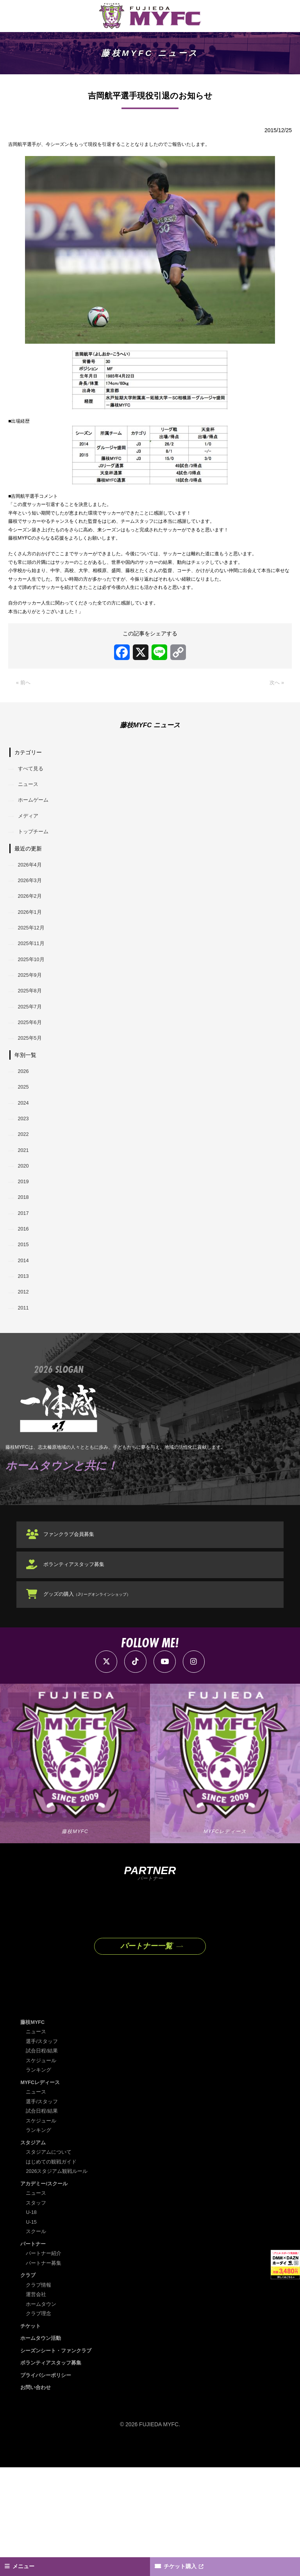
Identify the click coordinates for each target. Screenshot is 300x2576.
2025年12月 (33, 988)
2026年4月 (32, 918)
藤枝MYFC (33, 2130)
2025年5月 (32, 1111)
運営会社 (37, 2403)
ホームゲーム (35, 848)
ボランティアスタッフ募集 (79, 1670)
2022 (25, 1216)
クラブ (28, 2383)
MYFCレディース (41, 2190)
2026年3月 (32, 936)
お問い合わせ (36, 2496)
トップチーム (35, 883)
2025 (25, 1163)
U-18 (32, 2321)
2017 (25, 1304)
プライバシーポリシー (47, 2483)
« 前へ (24, 726)
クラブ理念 (39, 2422)
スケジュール (42, 2168)
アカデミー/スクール (45, 2292)
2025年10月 (33, 1023)
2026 (25, 1146)
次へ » (276, 726)
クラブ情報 (39, 2393)
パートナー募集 (45, 2371)
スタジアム (34, 2251)
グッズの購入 (94, 1699)
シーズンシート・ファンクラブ (58, 2459)
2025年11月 (33, 1006)
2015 (25, 1338)
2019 (25, 1268)
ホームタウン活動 (42, 2446)
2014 (25, 1356)
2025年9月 (32, 1041)
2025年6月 (32, 1093)
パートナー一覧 (146, 2053)
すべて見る (32, 813)
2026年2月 (32, 953)
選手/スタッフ (43, 2149)
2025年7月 (32, 1076)
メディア (30, 866)
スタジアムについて (50, 2260)
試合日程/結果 (43, 2159)
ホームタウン (42, 2412)
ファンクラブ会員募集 (73, 1640)
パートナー (34, 2352)
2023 (25, 1198)
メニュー (27, 2564)
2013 (25, 1374)
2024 (25, 1181)
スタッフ (37, 2311)
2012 (25, 1391)
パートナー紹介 (45, 2362)
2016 (25, 1321)
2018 (25, 1286)
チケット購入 (185, 2564)
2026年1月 (32, 971)
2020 (25, 1251)
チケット (31, 2434)
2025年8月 (32, 1058)
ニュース (30, 831)
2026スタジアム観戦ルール (59, 2279)
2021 (25, 1233)
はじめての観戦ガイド (53, 2270)
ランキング (39, 2178)
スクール (37, 2340)
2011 (25, 1408)
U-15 (32, 2330)
